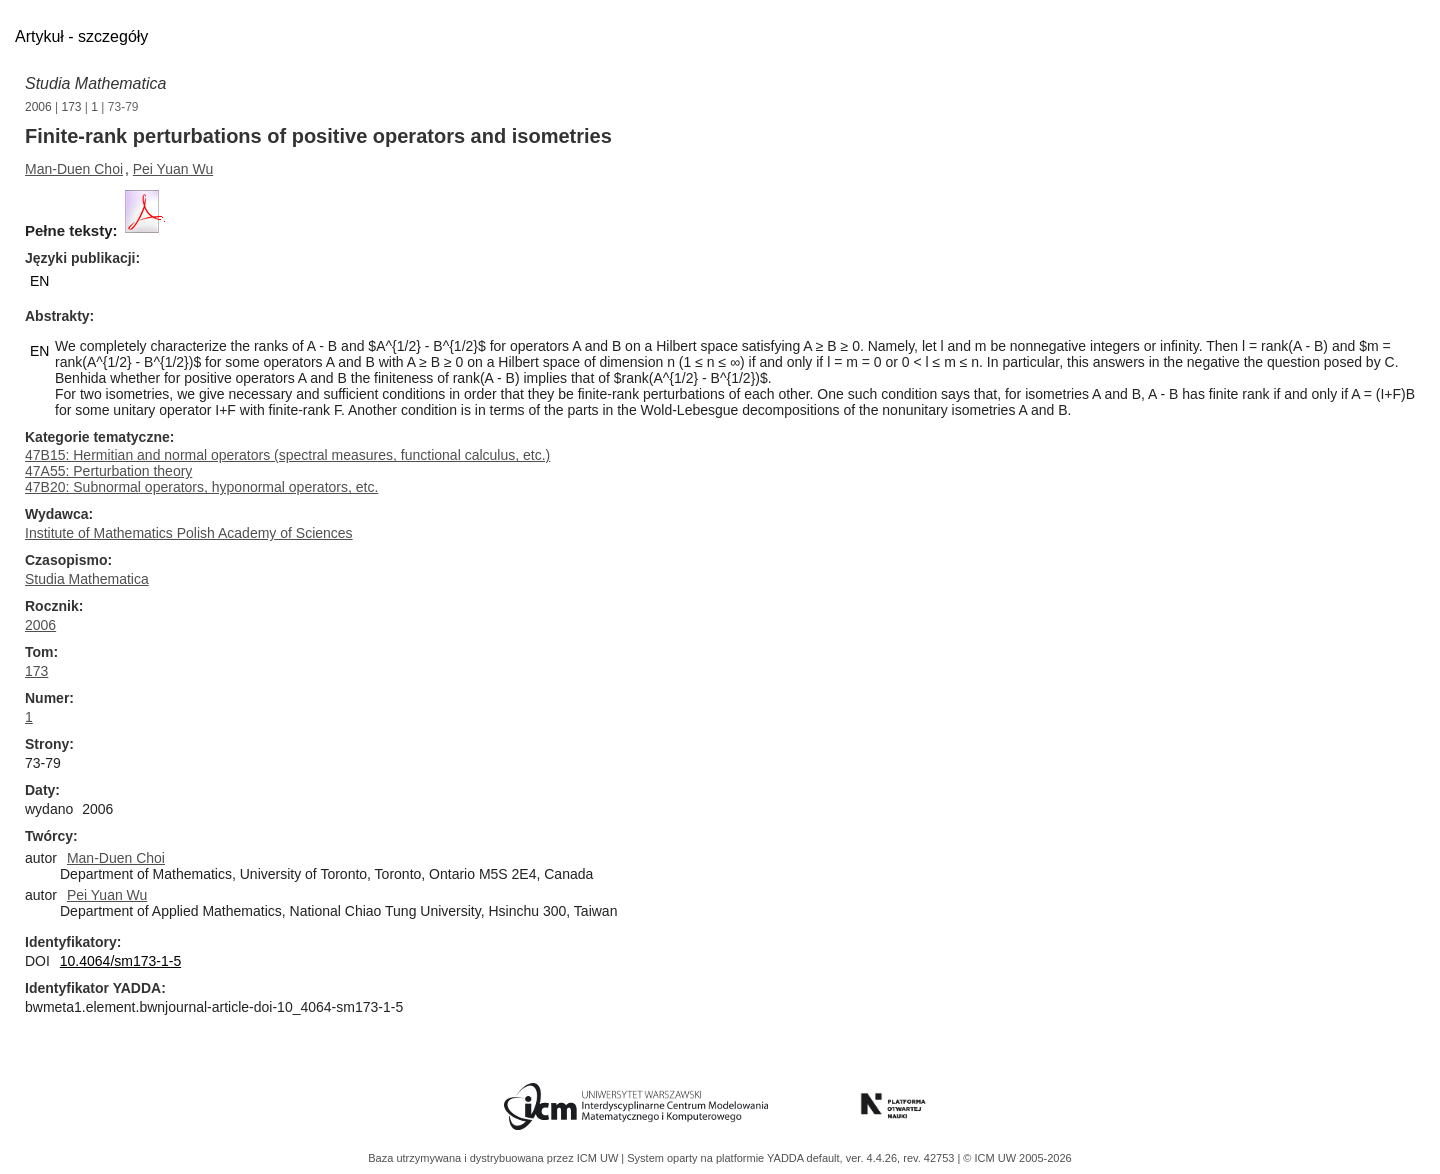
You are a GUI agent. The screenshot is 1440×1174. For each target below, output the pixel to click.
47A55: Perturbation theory (108, 471)
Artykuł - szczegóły (81, 36)
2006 (38, 107)
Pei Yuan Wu (173, 169)
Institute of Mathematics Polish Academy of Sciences (189, 533)
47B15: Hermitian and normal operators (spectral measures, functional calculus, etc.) (287, 455)
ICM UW (599, 1158)
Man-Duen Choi (74, 169)
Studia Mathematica (95, 83)
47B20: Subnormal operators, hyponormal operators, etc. (201, 487)
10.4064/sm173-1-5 (120, 961)
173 (72, 107)
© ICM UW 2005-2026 (1017, 1158)
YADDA (787, 1158)
